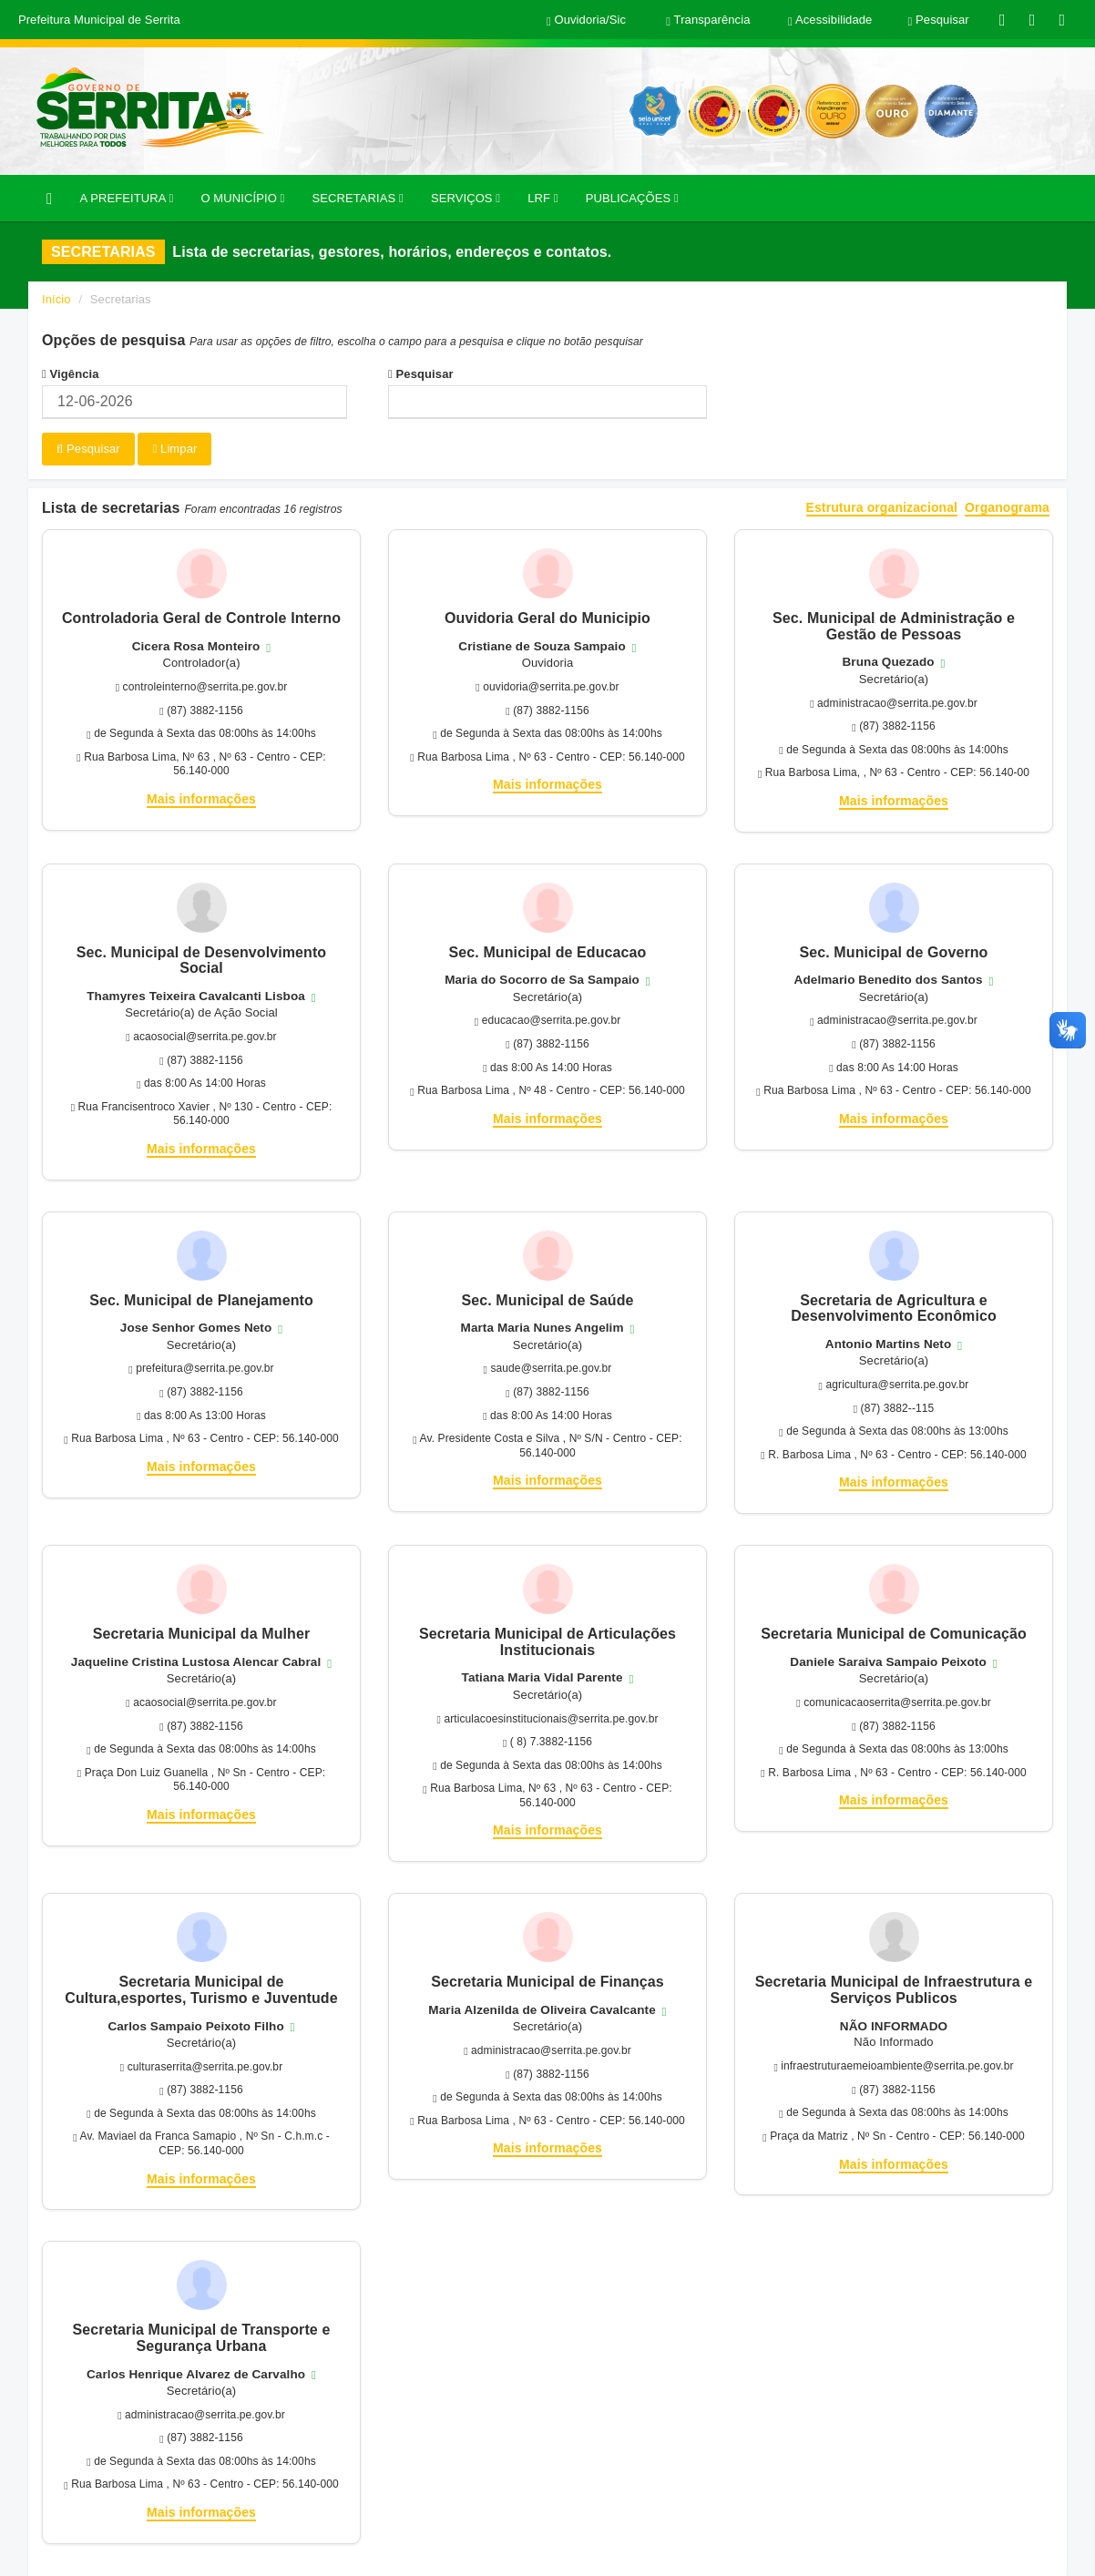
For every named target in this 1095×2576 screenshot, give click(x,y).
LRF (542, 198)
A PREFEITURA (126, 198)
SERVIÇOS (465, 198)
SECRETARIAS (357, 198)
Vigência (70, 374)
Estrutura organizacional (882, 508)
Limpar (174, 448)
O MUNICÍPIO (242, 198)
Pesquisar (421, 374)
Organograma (1007, 508)
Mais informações (201, 799)
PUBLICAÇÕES (632, 198)
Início (56, 299)
